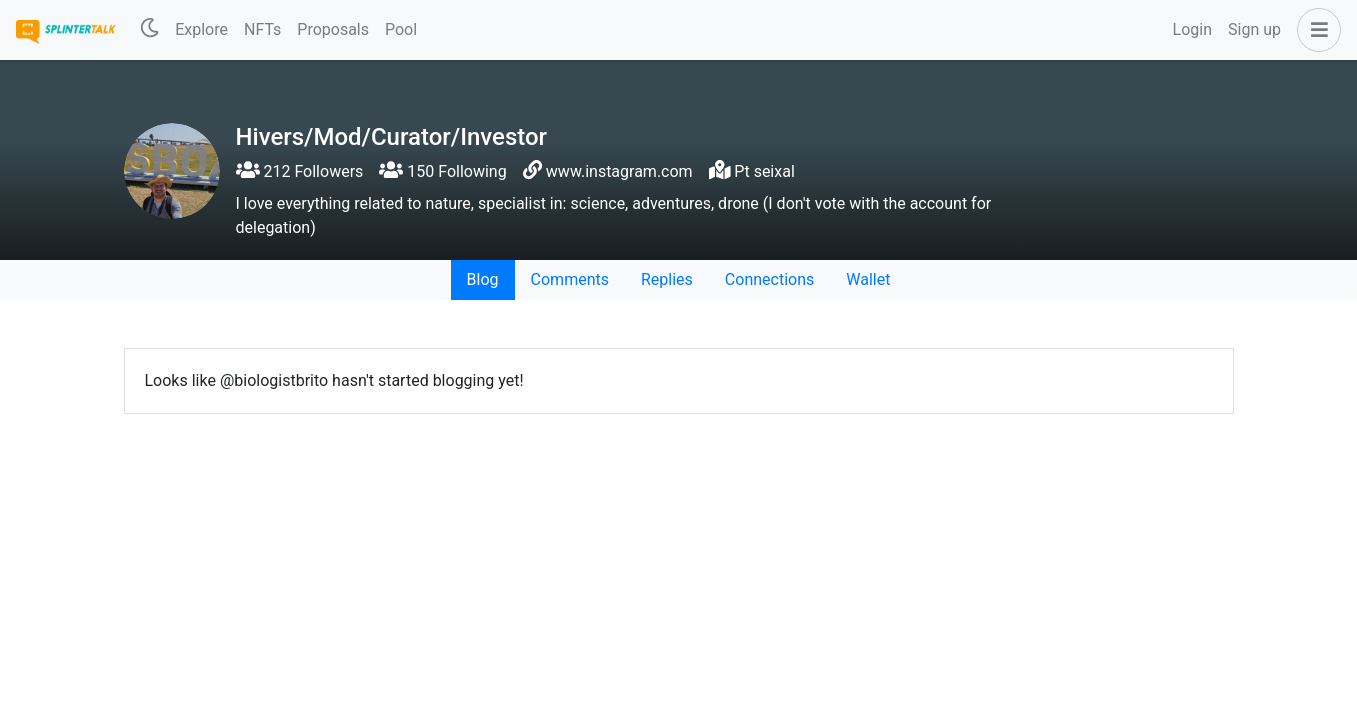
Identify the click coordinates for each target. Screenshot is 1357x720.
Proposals (333, 29)
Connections (769, 279)
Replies (667, 279)
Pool (401, 29)
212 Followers (300, 171)
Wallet (868, 279)
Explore (201, 29)
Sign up (1254, 29)
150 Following (442, 171)
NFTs (262, 29)
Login (1192, 29)
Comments (570, 279)
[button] (1315, 30)
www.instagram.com (619, 171)
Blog (483, 279)
